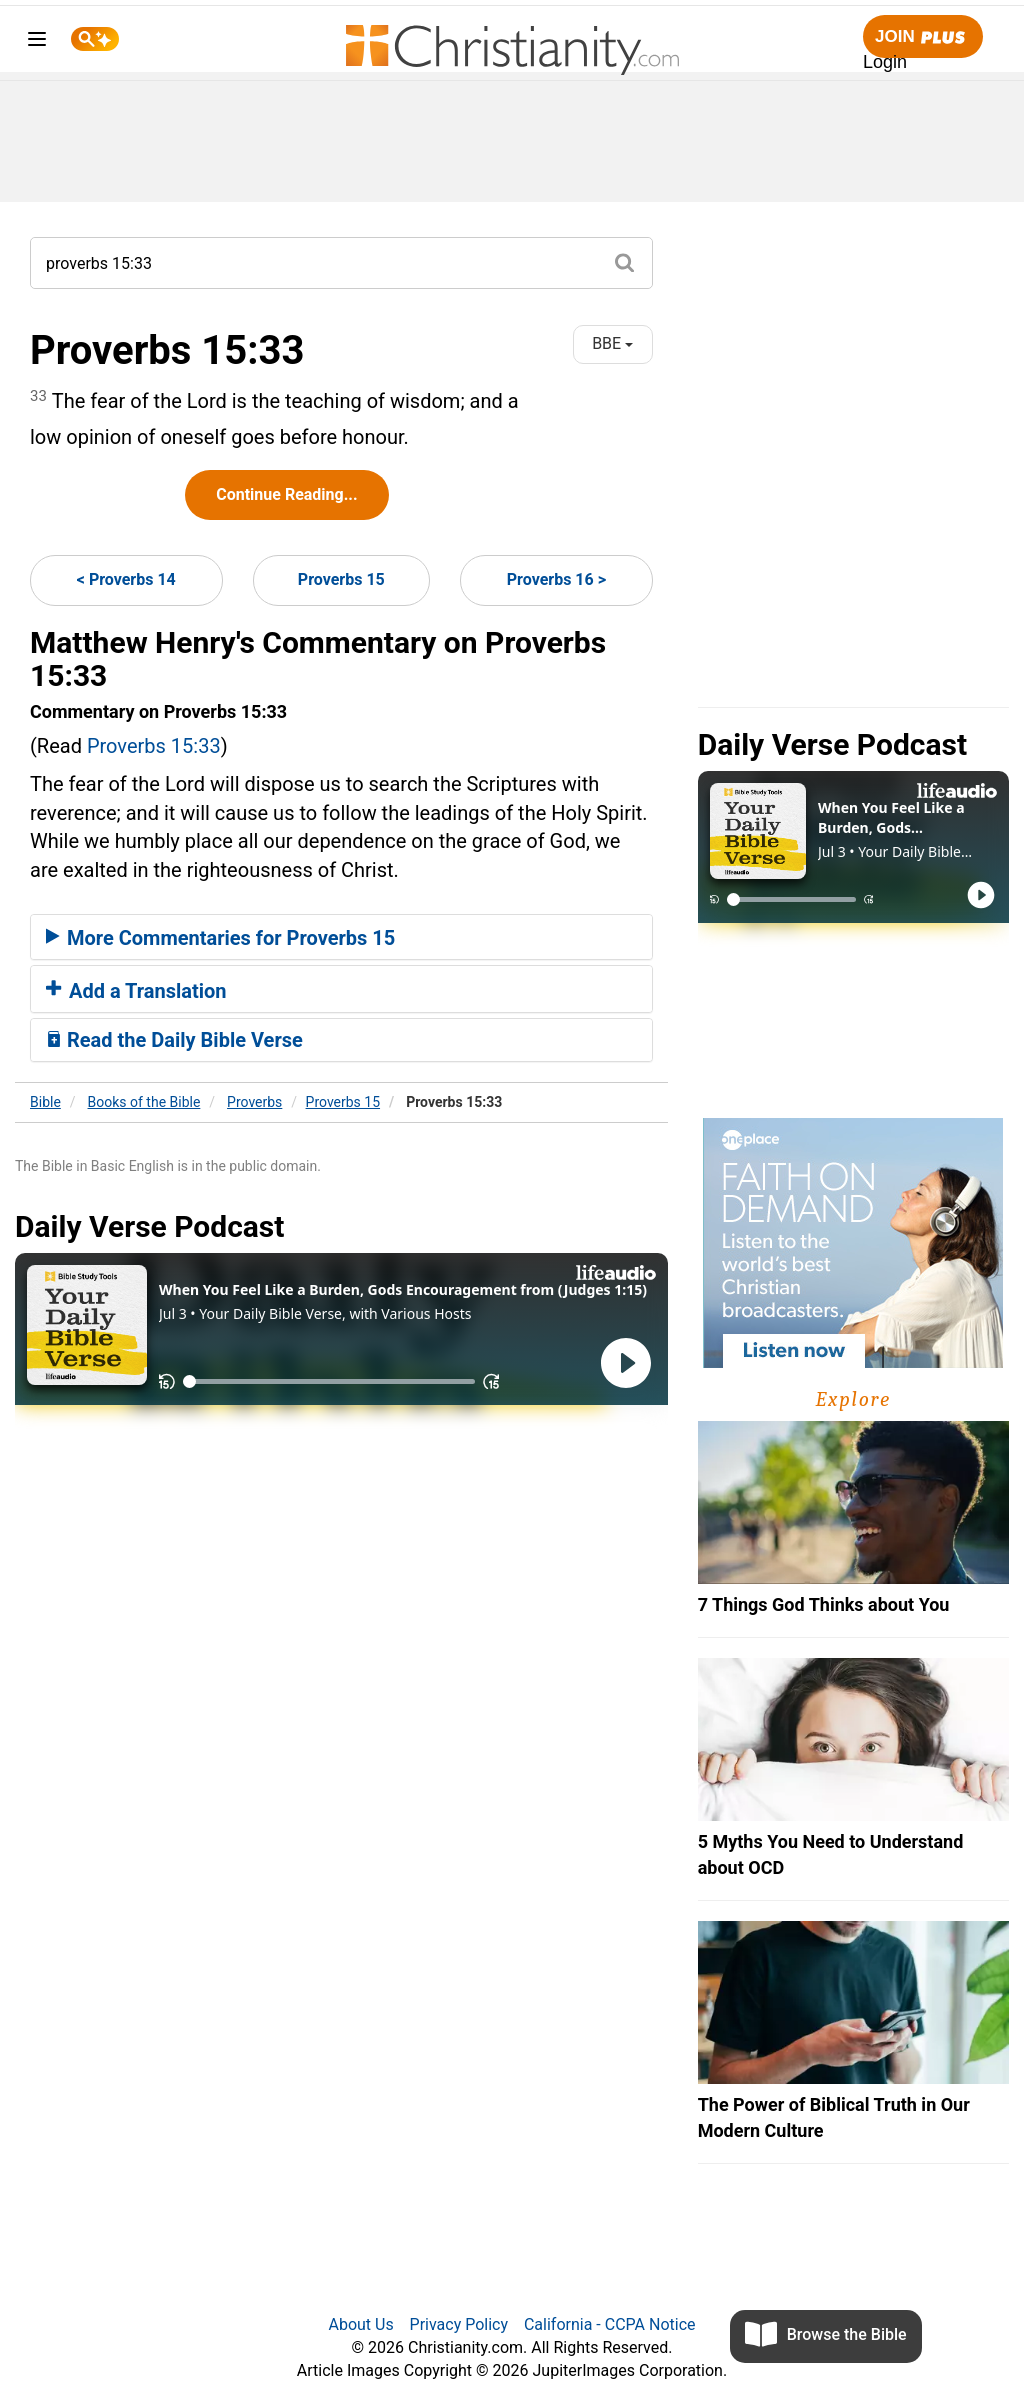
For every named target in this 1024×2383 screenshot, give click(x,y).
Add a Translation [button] (136, 991)
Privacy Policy (459, 2324)
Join (923, 37)
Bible (45, 1102)
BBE (612, 343)
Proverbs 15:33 (154, 746)
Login (885, 62)
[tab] (341, 937)
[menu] (37, 42)
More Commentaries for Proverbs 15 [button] (220, 938)
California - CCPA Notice (610, 2324)
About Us (360, 2324)
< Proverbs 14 (126, 579)
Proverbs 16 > (556, 579)
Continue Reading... (286, 494)
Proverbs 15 (341, 579)
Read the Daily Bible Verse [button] (174, 1040)
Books (144, 1102)
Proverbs (254, 1102)
